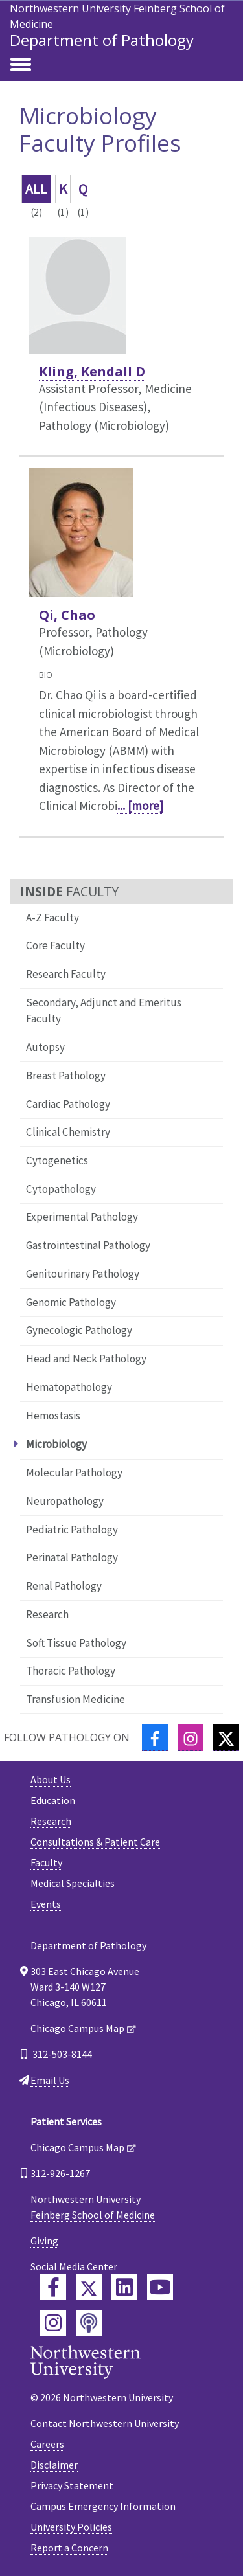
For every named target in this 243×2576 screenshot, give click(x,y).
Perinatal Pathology (72, 1557)
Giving (44, 2240)
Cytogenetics (57, 1160)
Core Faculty (55, 945)
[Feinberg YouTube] (160, 2287)
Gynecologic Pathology (79, 1330)
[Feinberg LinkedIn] (124, 2287)
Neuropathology (65, 1501)
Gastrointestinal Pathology (88, 1245)
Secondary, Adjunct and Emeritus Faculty (103, 1010)
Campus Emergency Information (103, 2506)
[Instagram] (190, 1737)
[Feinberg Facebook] (53, 2287)
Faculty (46, 1862)
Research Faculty (66, 974)
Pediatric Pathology (72, 1529)
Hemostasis (53, 1415)
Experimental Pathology (82, 1217)
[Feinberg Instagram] (53, 2323)
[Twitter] (226, 1737)
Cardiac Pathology (68, 1104)
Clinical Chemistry (68, 1132)
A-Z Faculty (52, 917)
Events (45, 1903)
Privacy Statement (71, 2485)
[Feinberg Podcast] (89, 2323)
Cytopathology (61, 1189)
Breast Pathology (66, 1075)
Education (52, 1800)
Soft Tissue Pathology (76, 1643)
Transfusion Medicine (75, 1699)
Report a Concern (69, 2547)
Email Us (49, 2079)
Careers (47, 2443)
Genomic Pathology (71, 1302)
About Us (50, 1779)
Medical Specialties (72, 1883)
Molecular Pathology (74, 1472)
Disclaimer (54, 2464)
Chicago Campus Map (77, 2028)
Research (47, 1614)
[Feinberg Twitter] (89, 2287)
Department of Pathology (102, 40)
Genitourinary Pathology (82, 1274)
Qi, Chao (67, 615)
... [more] (140, 805)
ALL (36, 189)
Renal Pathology (64, 1586)
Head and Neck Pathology (86, 1358)
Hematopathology (69, 1387)
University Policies (71, 2526)
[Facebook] (155, 1737)
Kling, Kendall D (92, 371)
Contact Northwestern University (104, 2423)
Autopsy (45, 1047)
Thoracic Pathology (70, 1671)
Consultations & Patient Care (95, 1841)
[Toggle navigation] (20, 65)
